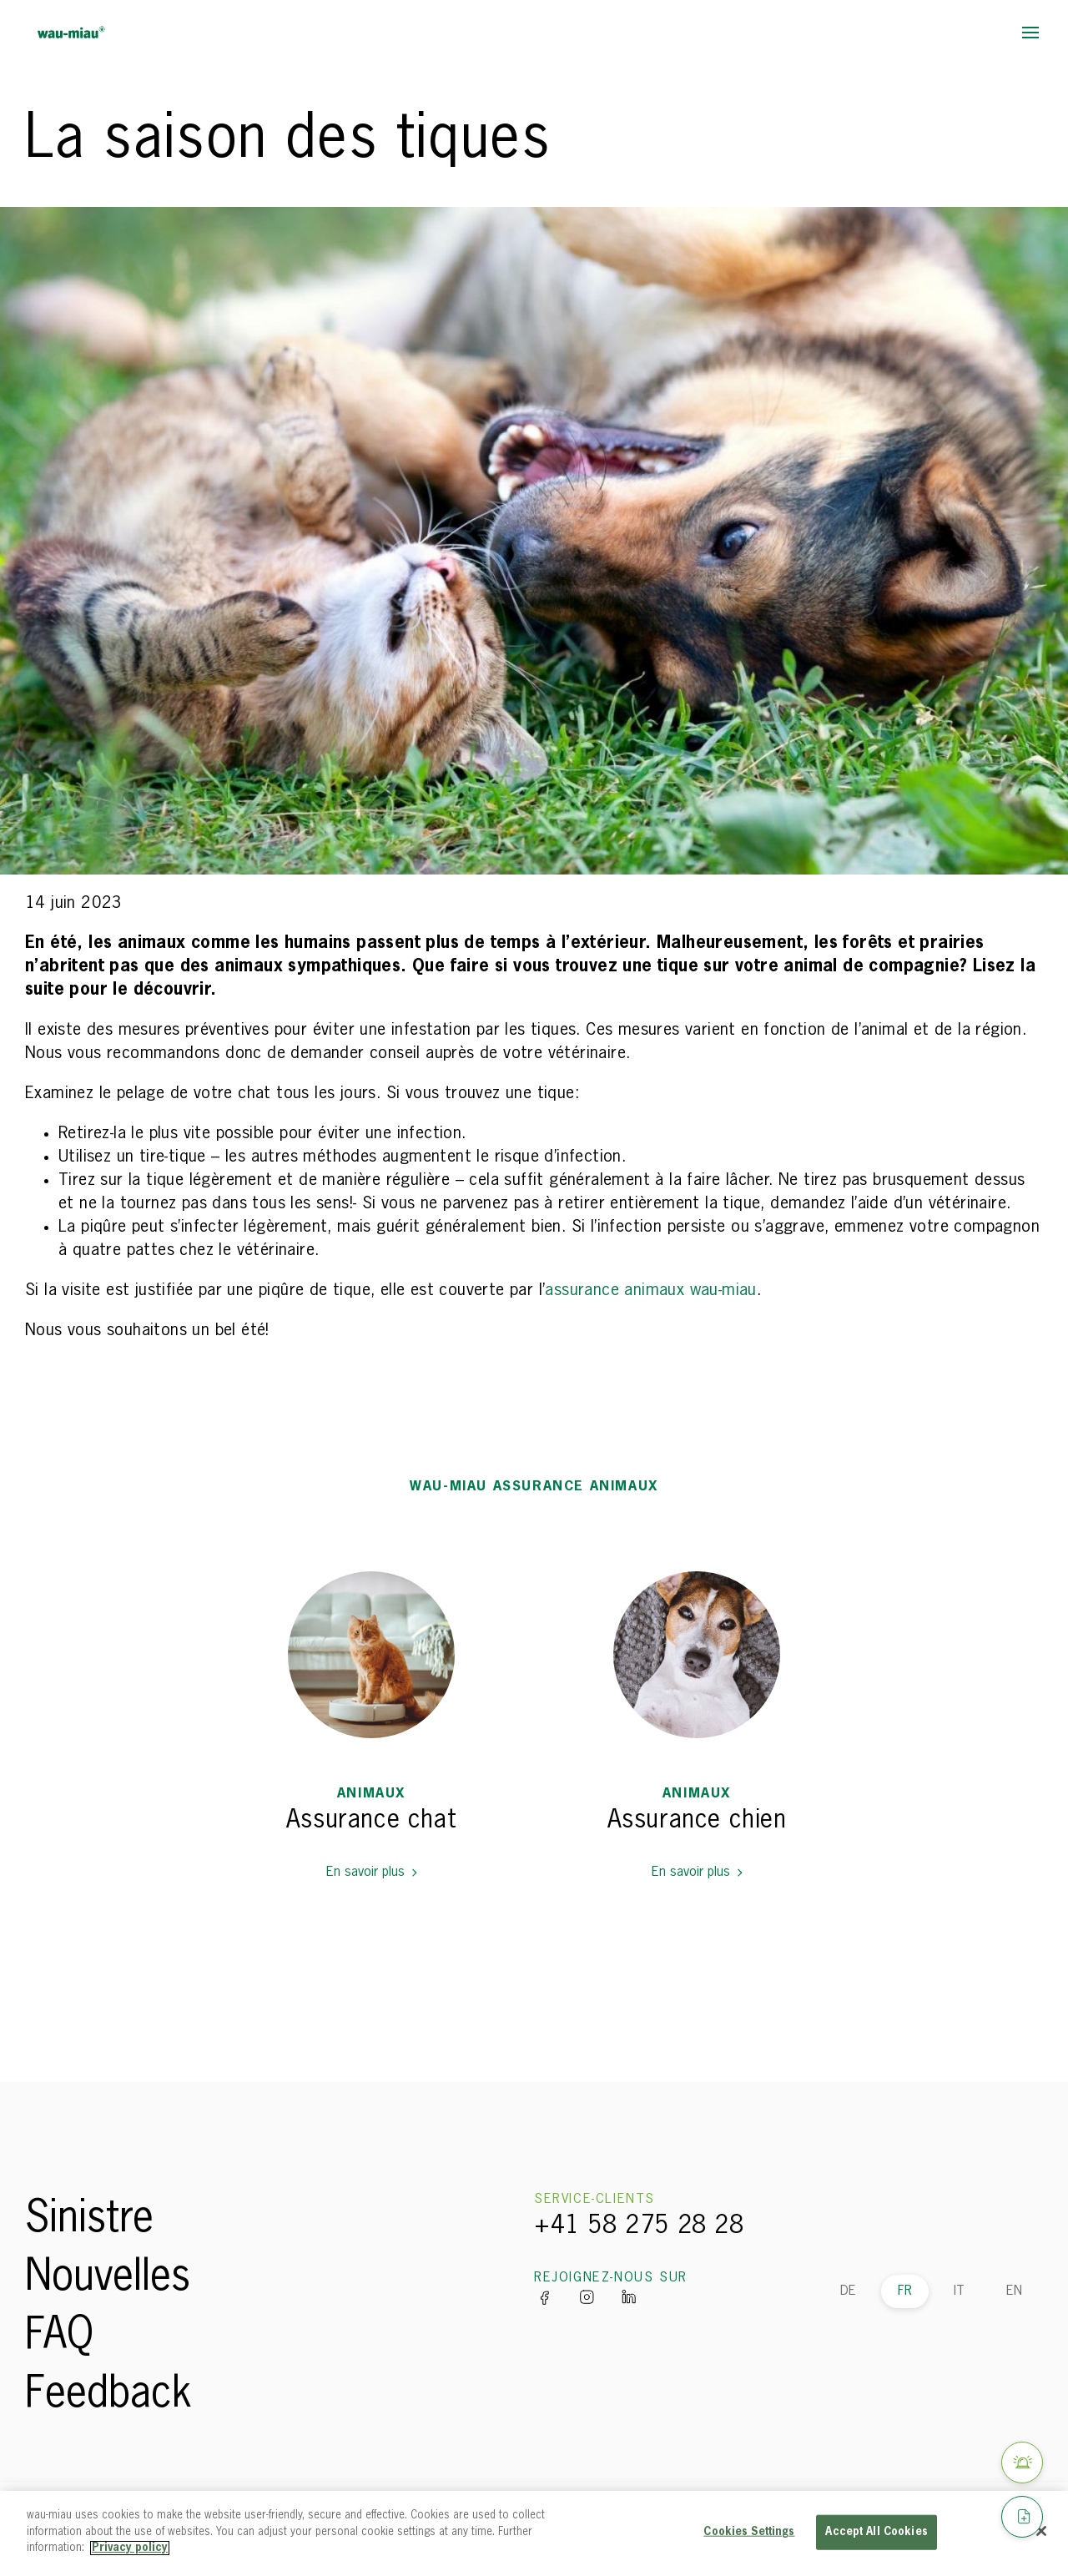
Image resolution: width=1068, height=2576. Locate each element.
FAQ (59, 2336)
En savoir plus (371, 1872)
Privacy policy (130, 2548)
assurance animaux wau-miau (650, 1290)
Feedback (108, 2395)
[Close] (1041, 2531)
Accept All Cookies (876, 2532)
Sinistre (89, 2220)
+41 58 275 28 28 (639, 2226)
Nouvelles (107, 2278)
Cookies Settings (748, 2532)
